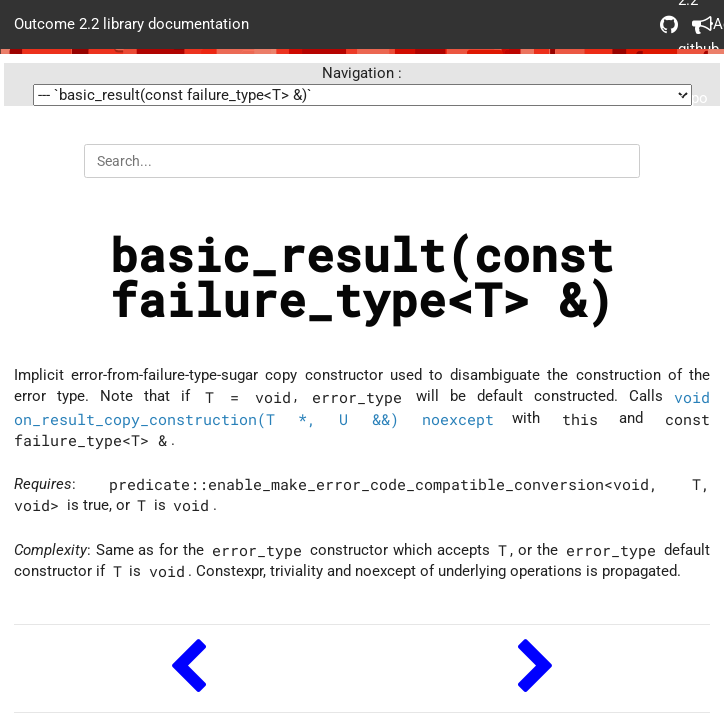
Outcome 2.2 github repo (669, 24)
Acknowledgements (701, 24)
